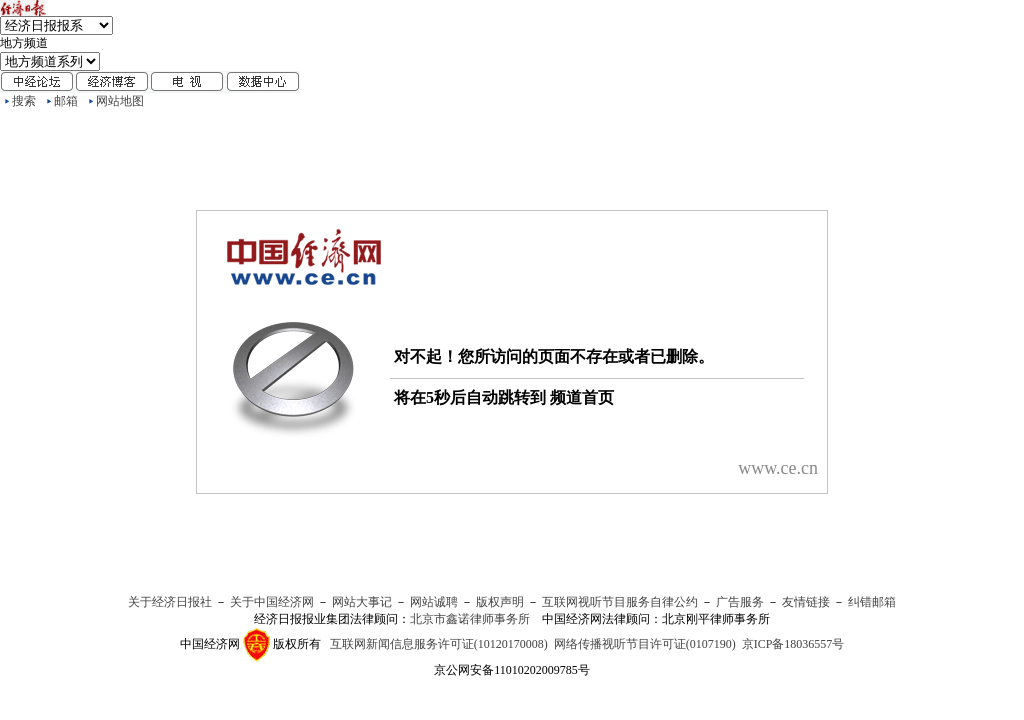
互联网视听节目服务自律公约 (620, 602)
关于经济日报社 (170, 602)
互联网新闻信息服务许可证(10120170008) (439, 644)
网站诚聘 (434, 602)
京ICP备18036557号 (793, 644)
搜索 (24, 101)
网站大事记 (362, 602)
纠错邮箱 (872, 602)
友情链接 (806, 602)
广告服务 (740, 602)
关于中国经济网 (272, 602)
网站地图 (120, 101)
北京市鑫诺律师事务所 (470, 619)
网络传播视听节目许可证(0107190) (645, 644)
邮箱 (66, 101)
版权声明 (500, 602)
